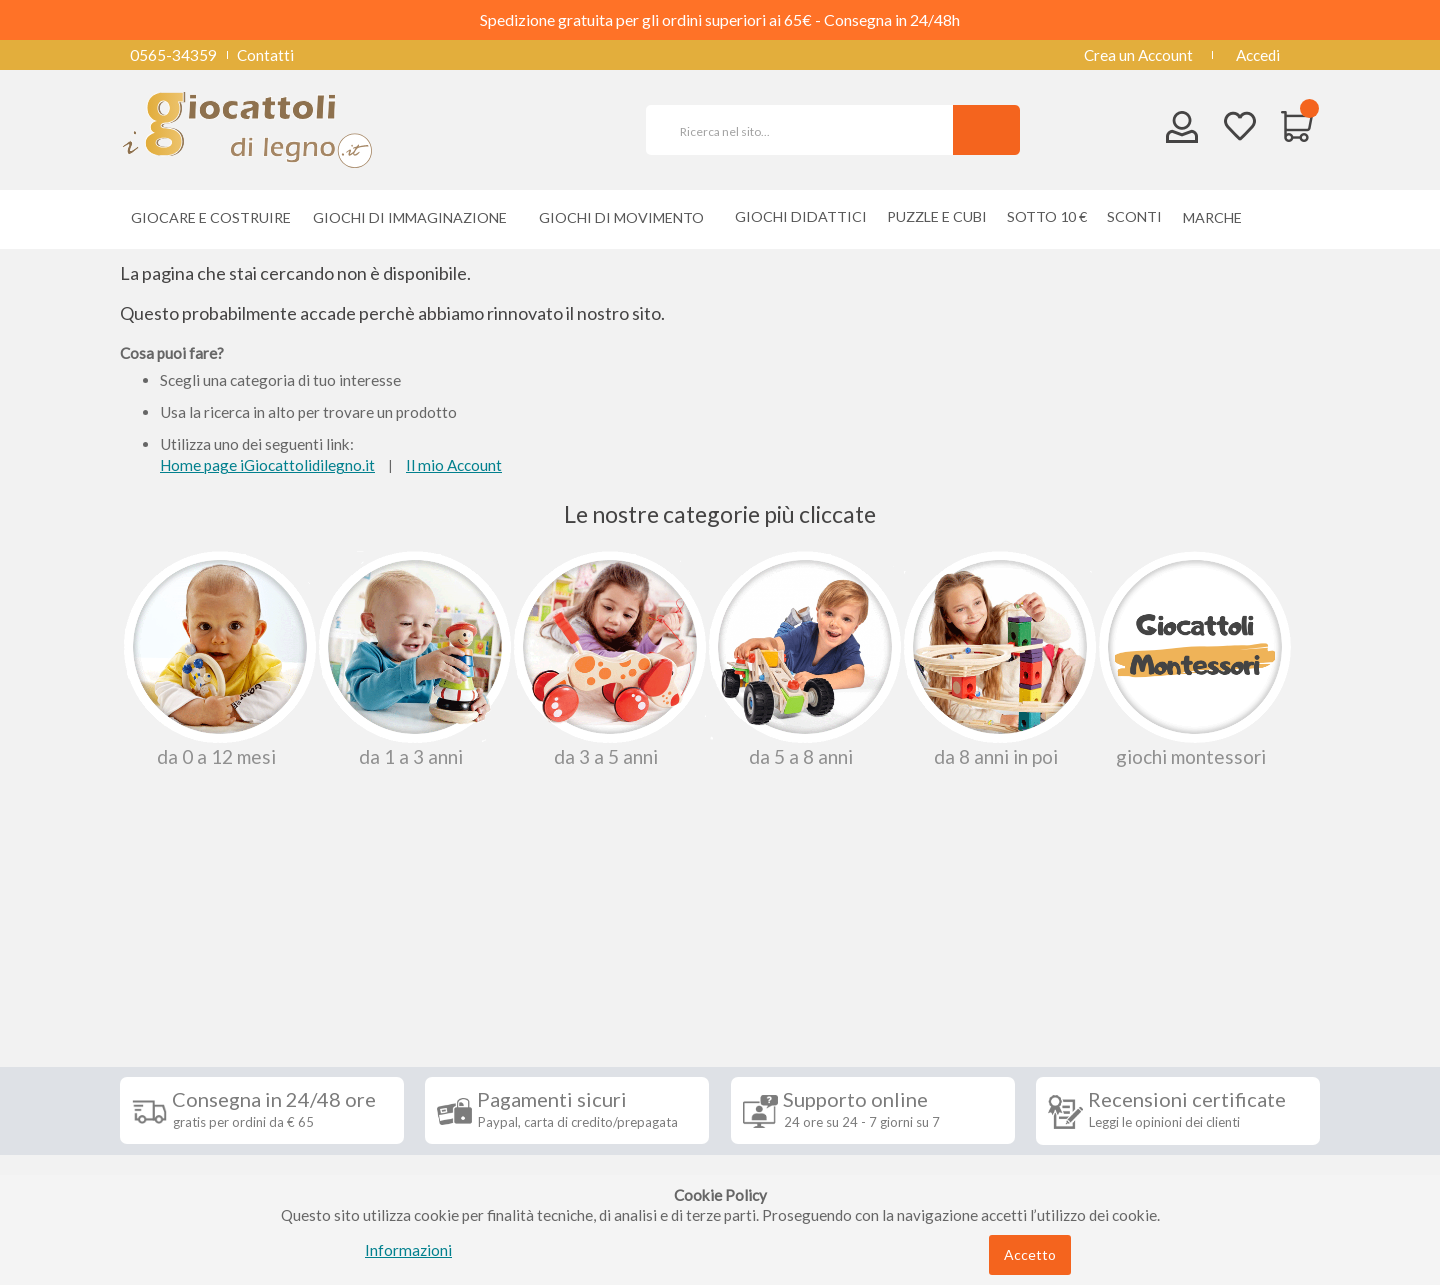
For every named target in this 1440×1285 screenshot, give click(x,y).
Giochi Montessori (1193, 659)
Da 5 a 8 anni (803, 659)
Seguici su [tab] (380, 951)
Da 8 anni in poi (998, 659)
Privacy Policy (183, 1117)
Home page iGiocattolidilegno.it (267, 465)
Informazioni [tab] (193, 951)
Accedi (1258, 55)
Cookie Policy (181, 1147)
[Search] (986, 130)
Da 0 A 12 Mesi (218, 659)
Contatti (265, 55)
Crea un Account (1138, 55)
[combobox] (808, 130)
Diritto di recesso (193, 1057)
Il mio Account (454, 465)
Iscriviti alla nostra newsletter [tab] (869, 951)
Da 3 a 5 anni (608, 659)
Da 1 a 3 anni (413, 659)
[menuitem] (1217, 217)
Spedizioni (169, 997)
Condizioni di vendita (204, 1027)
